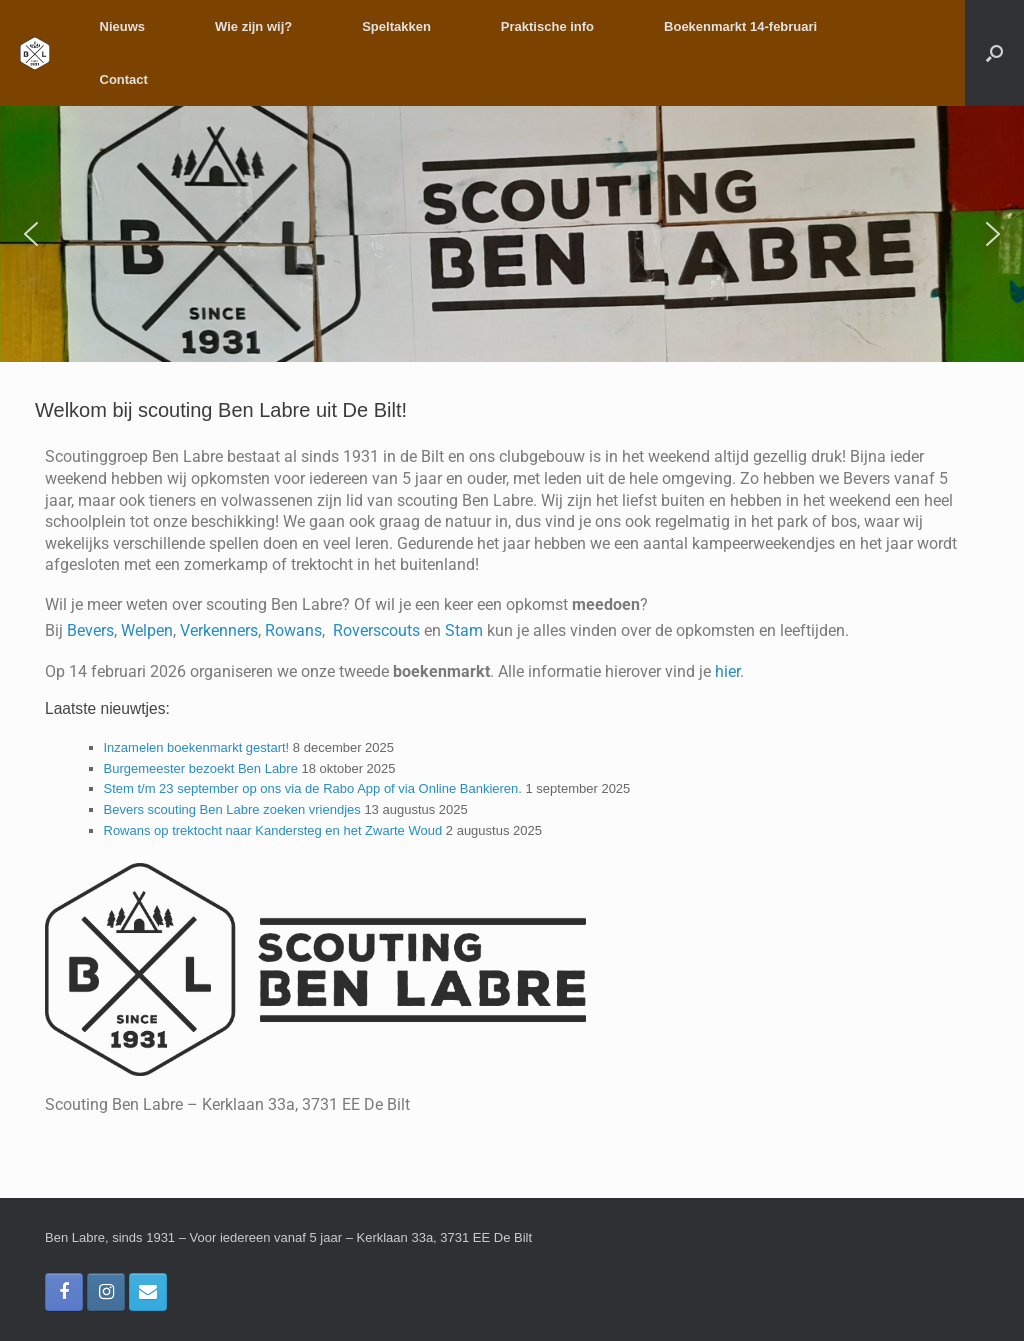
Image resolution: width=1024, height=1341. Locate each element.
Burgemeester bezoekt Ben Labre (201, 768)
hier (727, 671)
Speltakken (396, 26)
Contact (124, 79)
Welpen (147, 630)
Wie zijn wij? (253, 26)
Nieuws (123, 26)
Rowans (293, 630)
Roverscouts (376, 630)
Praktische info (547, 26)
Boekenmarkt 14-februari (740, 26)
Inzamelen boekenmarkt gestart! (197, 747)
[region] (512, 234)
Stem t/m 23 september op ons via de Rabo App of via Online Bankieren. (313, 788)
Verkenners (219, 630)
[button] (994, 53)
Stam (466, 630)
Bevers (90, 630)
